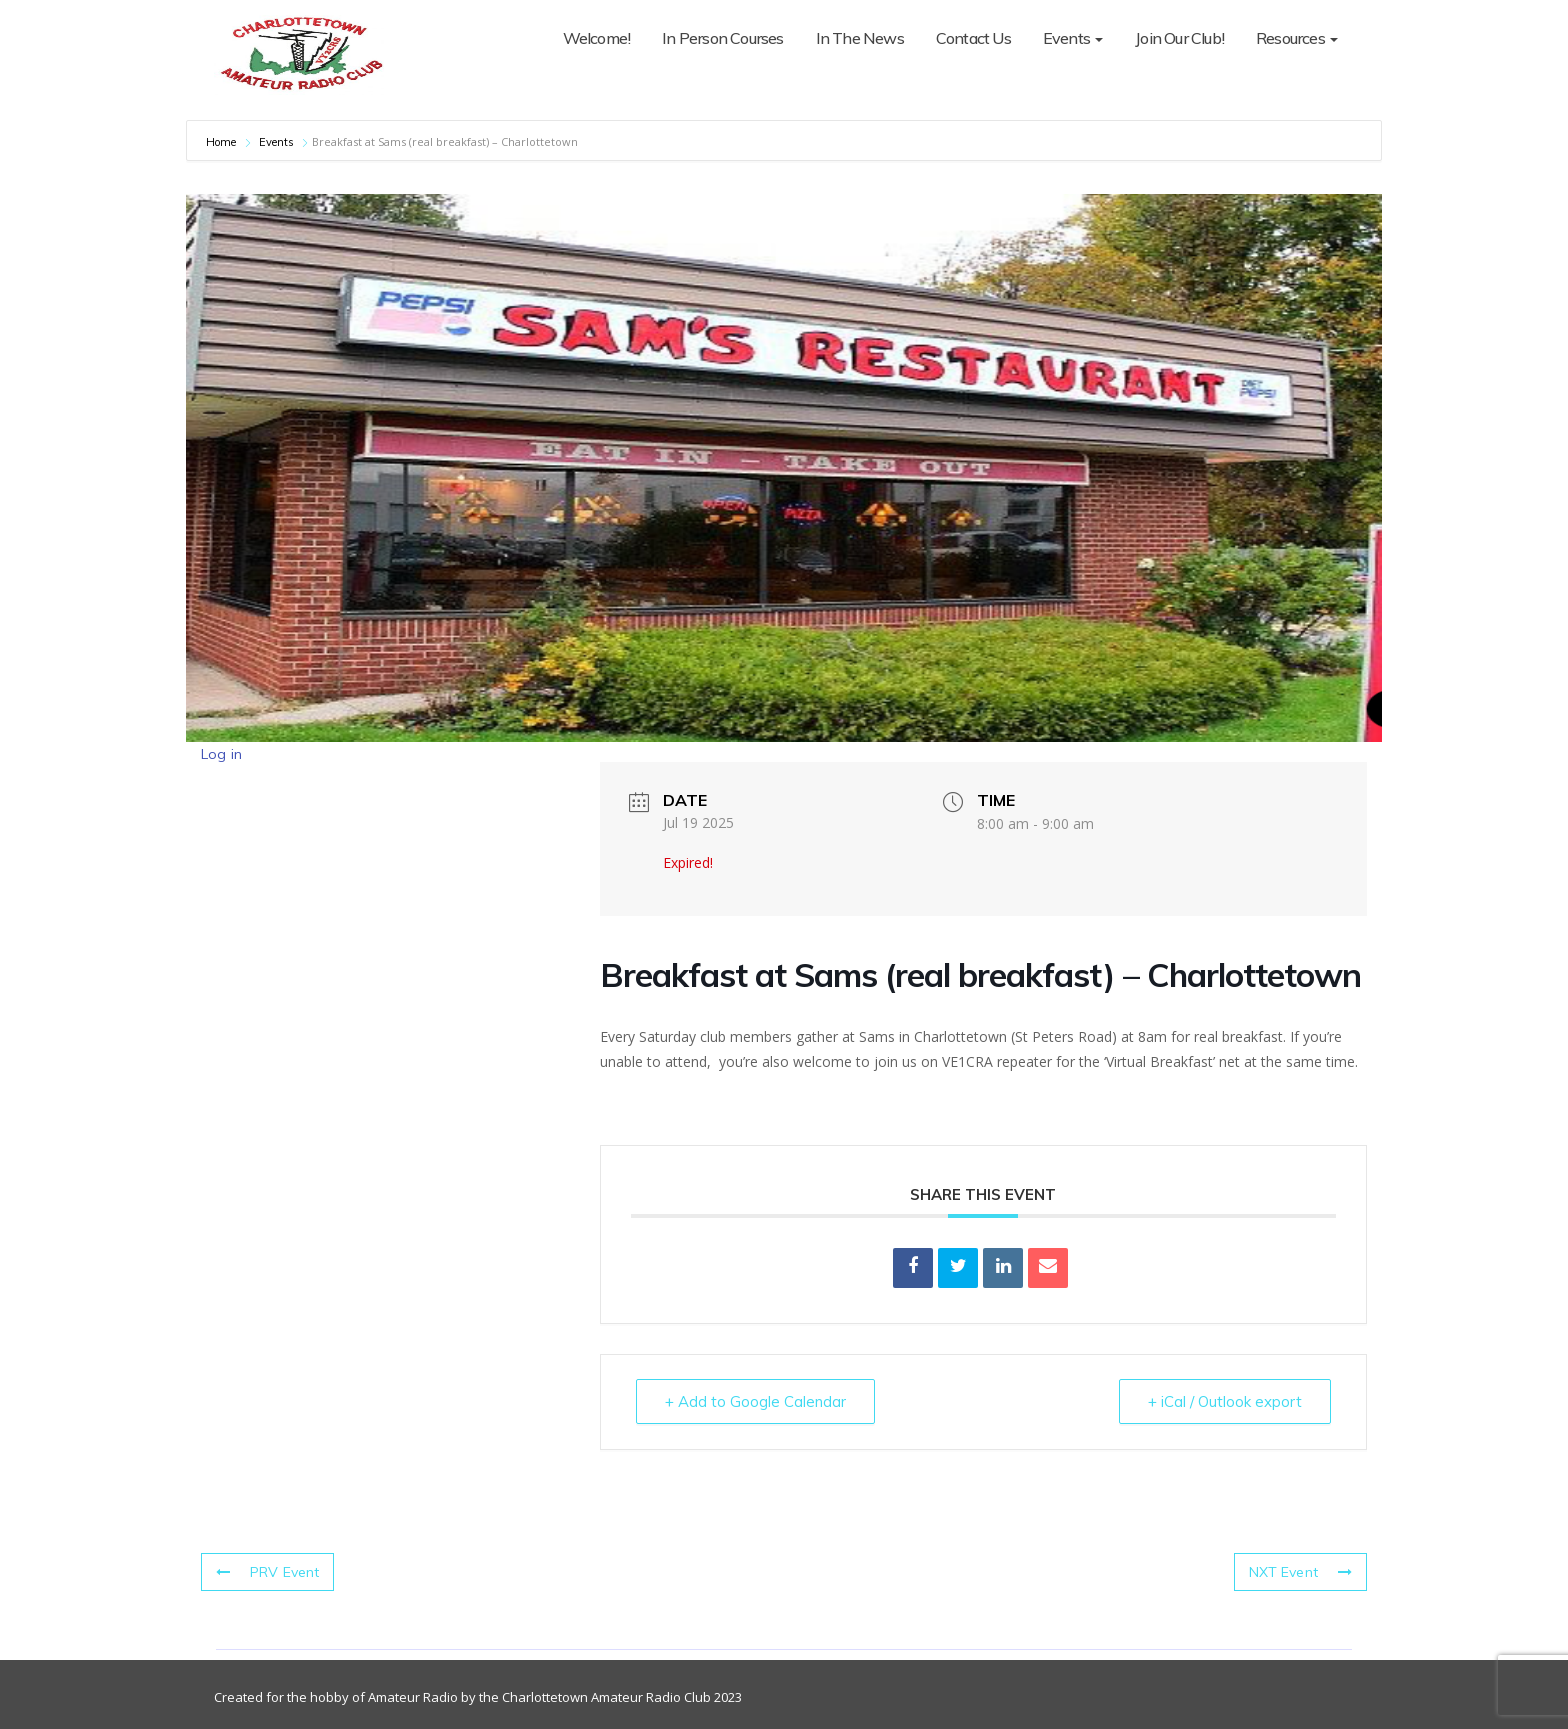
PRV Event (267, 1572)
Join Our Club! (1179, 38)
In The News (860, 38)
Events (1073, 38)
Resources (1297, 38)
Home (223, 142)
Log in (221, 754)
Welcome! (597, 38)
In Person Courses (722, 38)
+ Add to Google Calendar (755, 1401)
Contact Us (973, 38)
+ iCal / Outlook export (1225, 1401)
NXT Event (1300, 1572)
